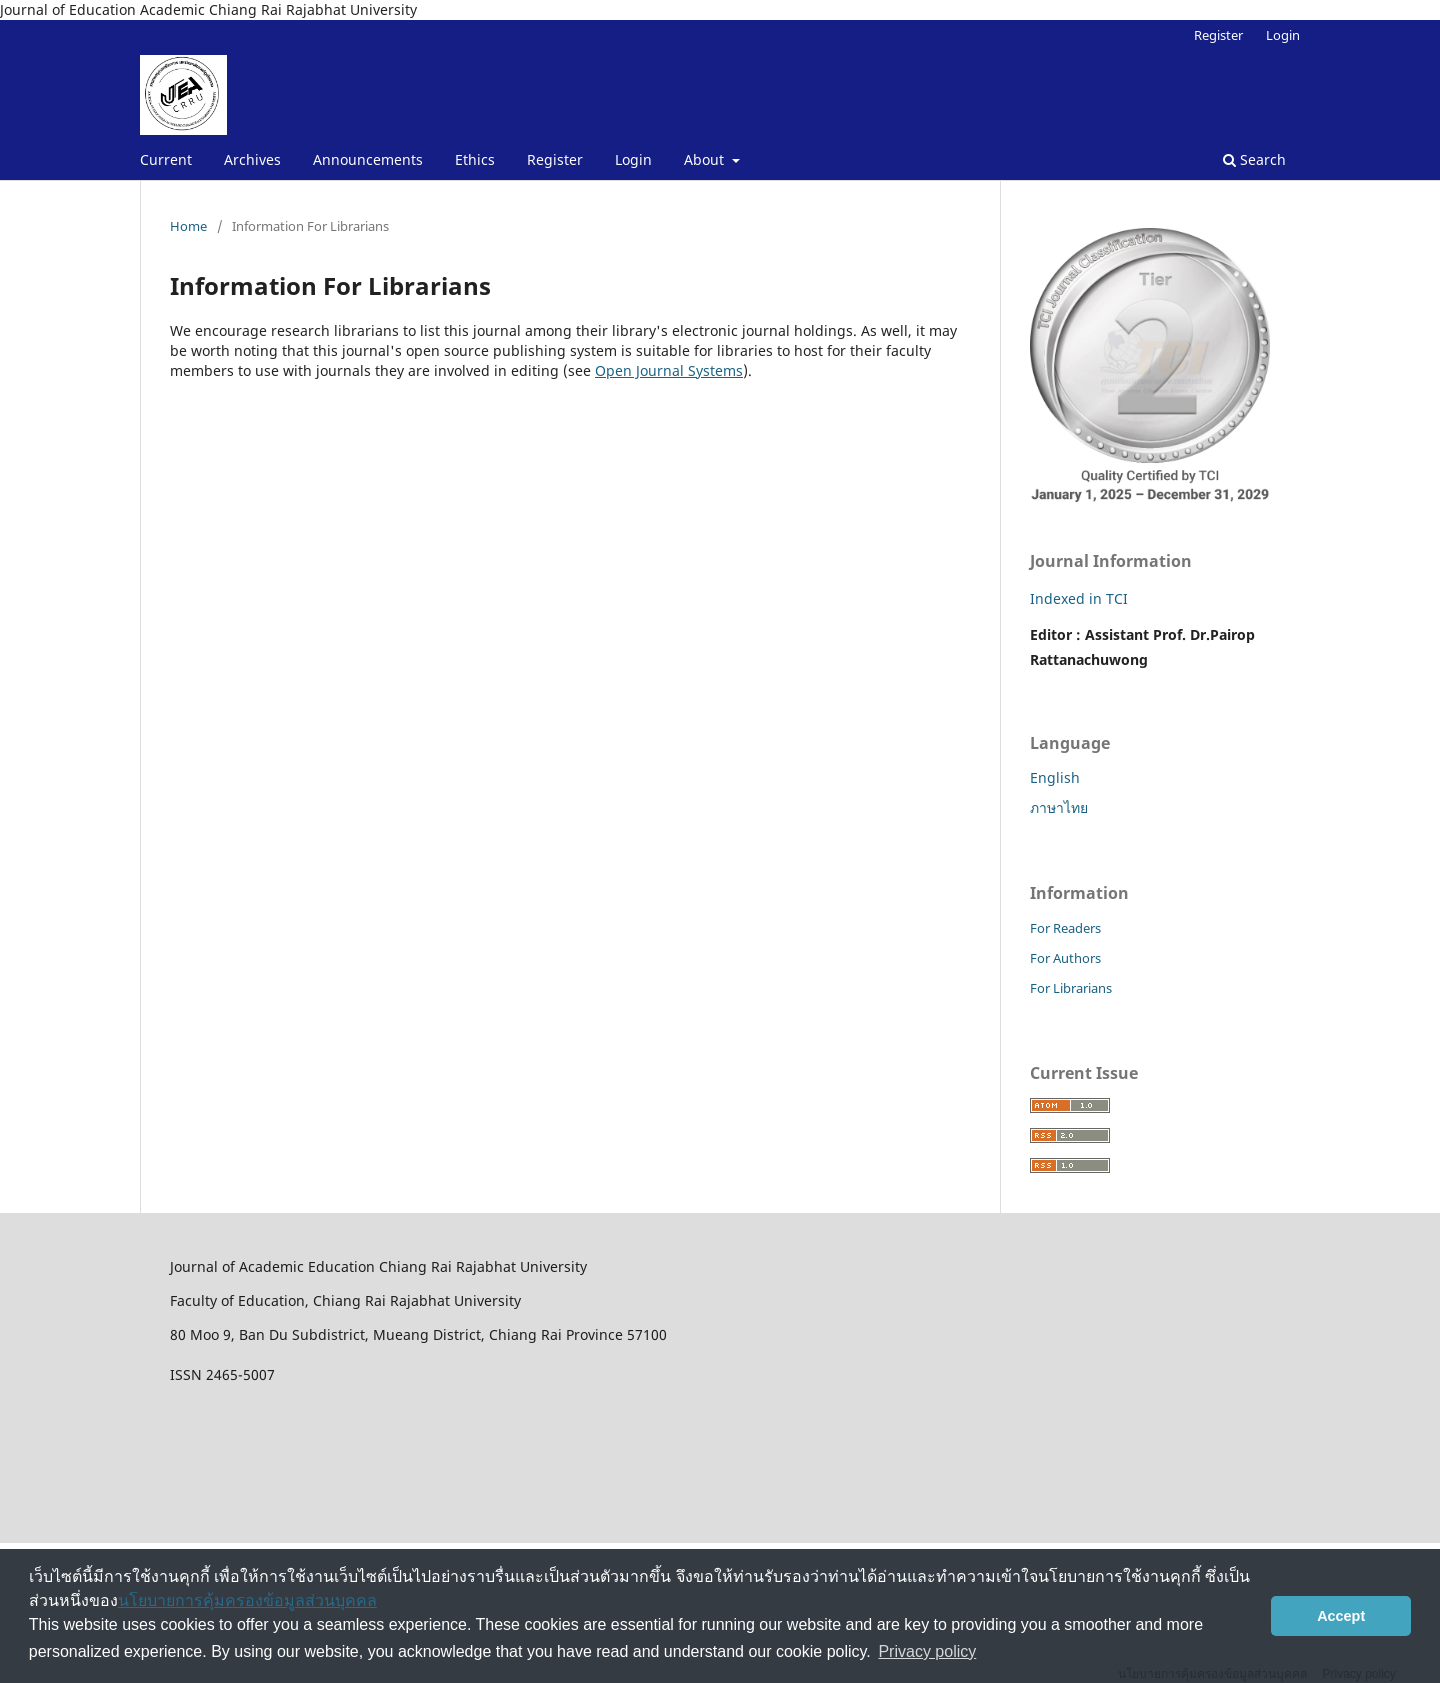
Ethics (475, 159)
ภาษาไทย (1059, 807)
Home (188, 226)
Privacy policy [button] (927, 1651)
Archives (252, 159)
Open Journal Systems (669, 370)
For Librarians (1071, 988)
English (1055, 777)
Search (1254, 159)
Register (555, 159)
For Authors (1065, 958)
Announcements (368, 159)
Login (633, 159)
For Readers (1065, 928)
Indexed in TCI (1079, 598)
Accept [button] (1341, 1616)
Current (166, 159)
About (706, 159)
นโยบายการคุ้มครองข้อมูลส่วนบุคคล (247, 1600)
